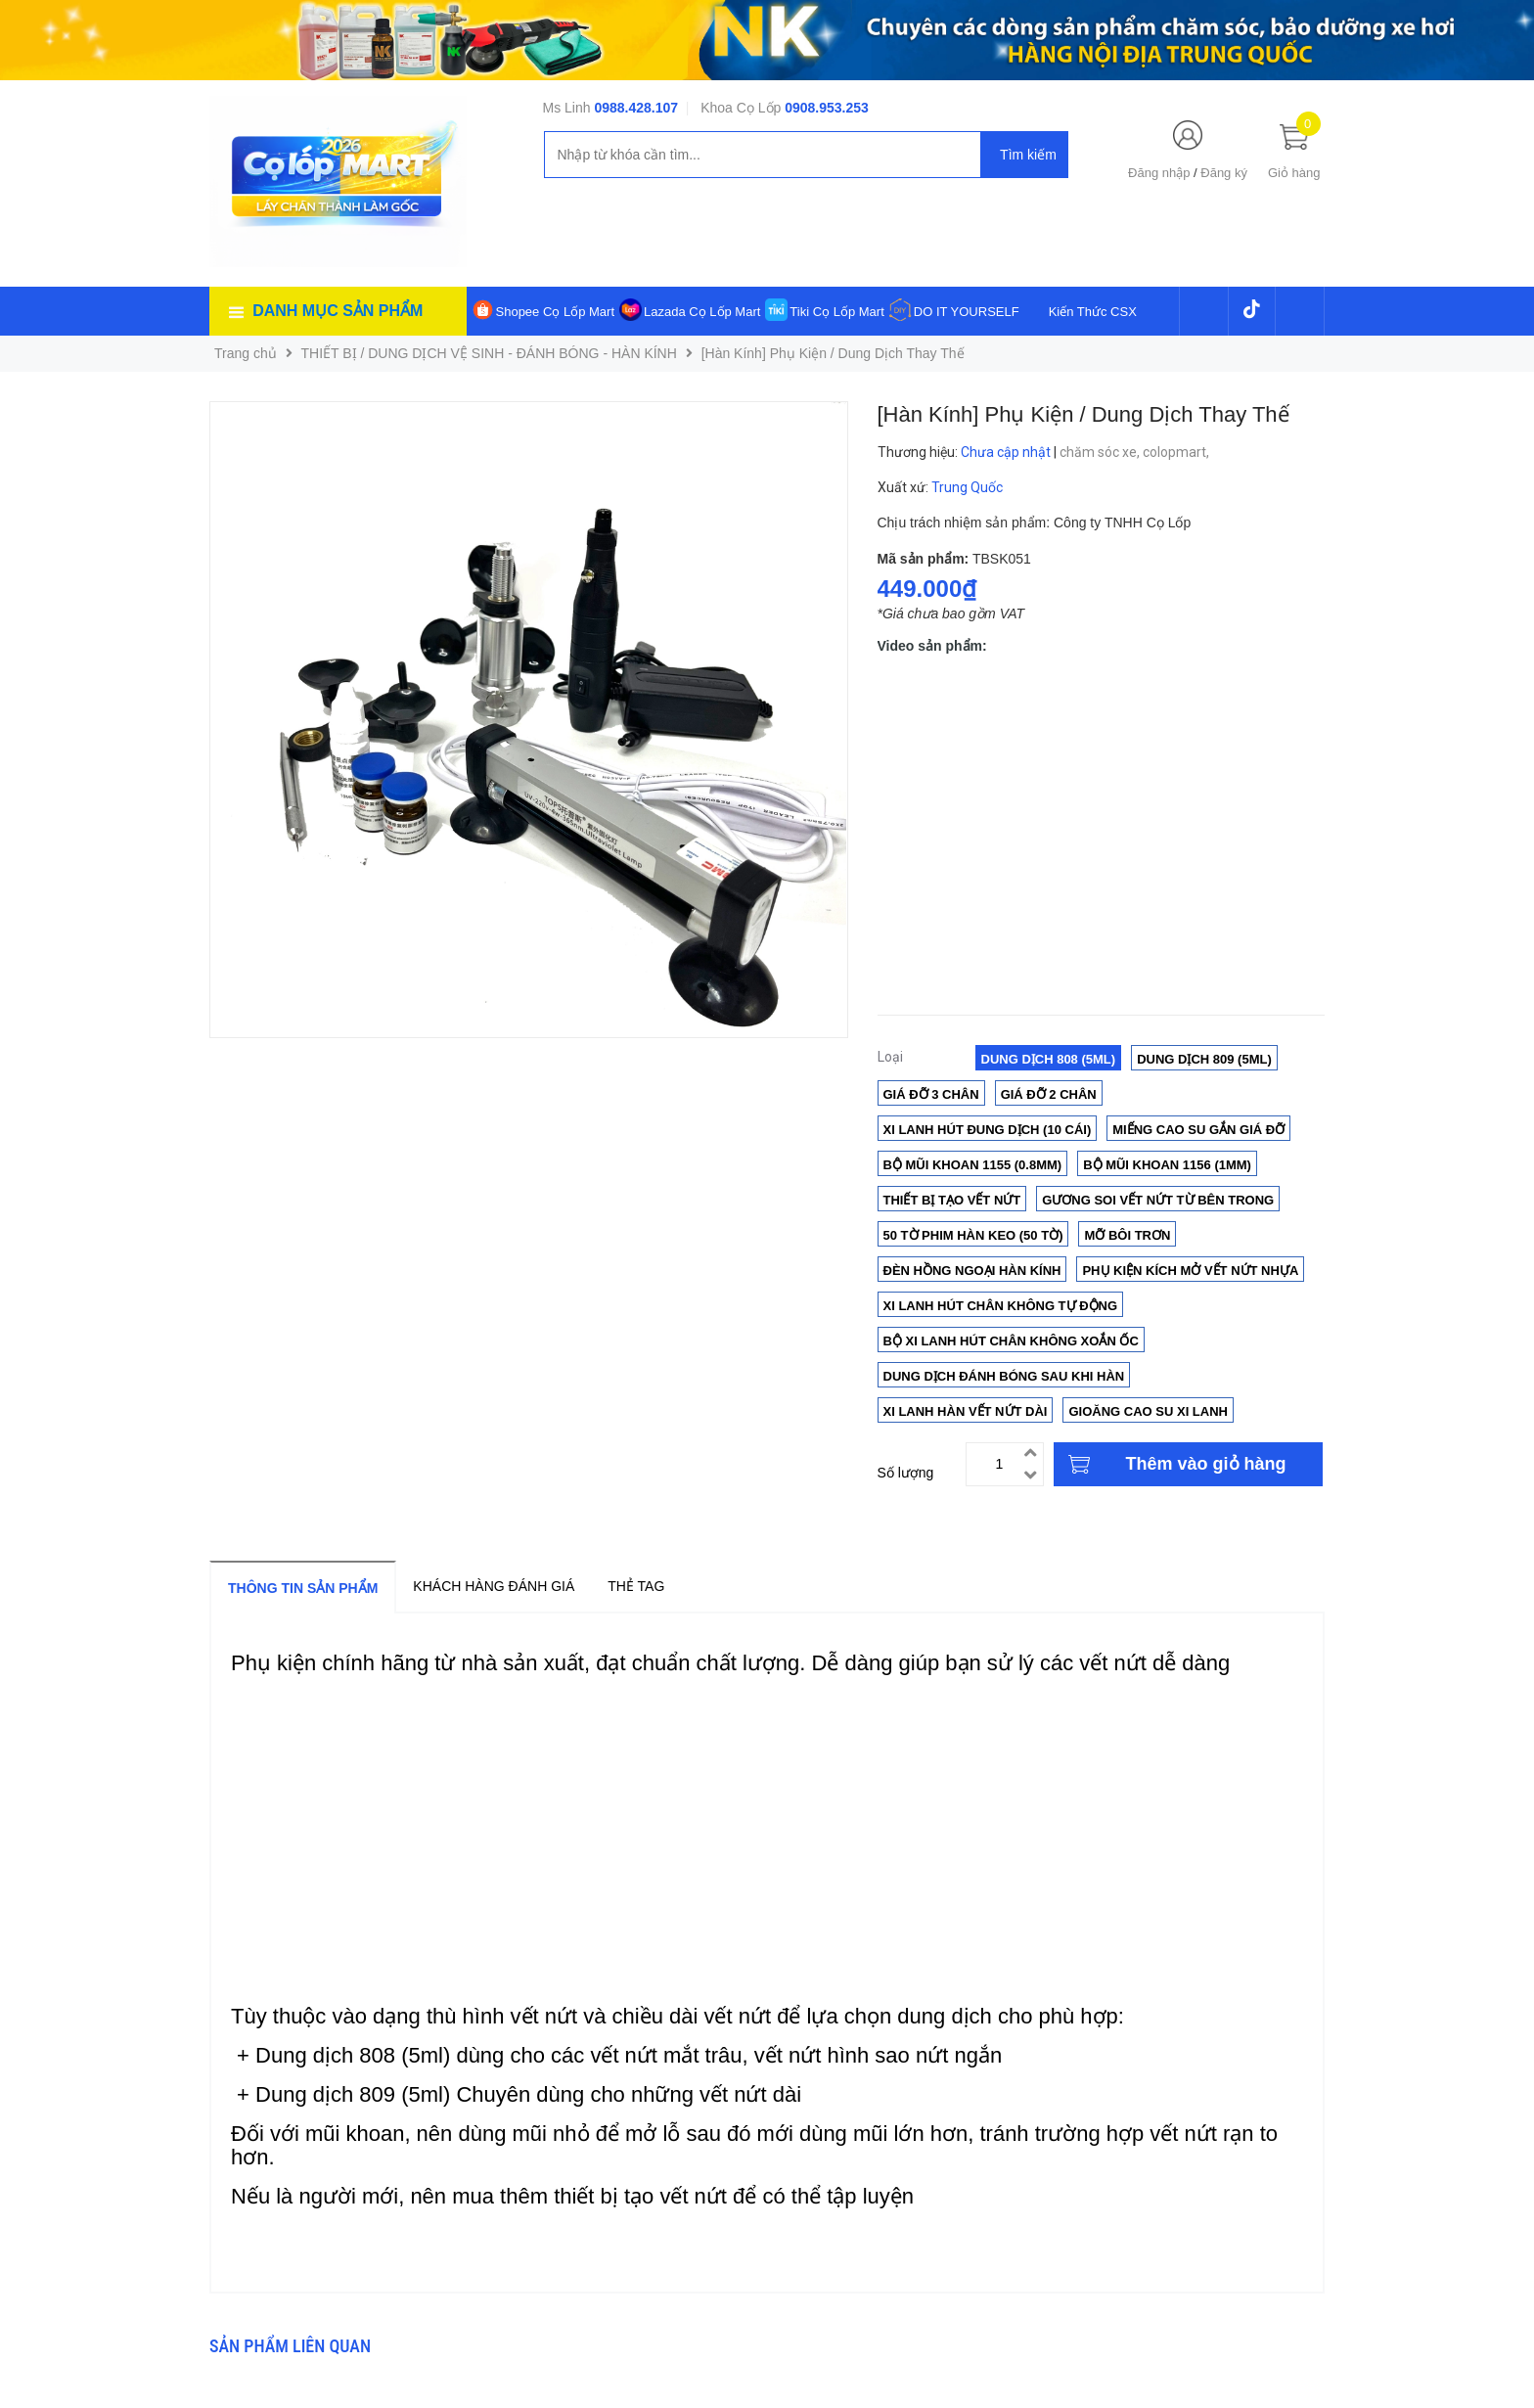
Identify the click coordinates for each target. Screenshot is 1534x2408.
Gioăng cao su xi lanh (1148, 1411)
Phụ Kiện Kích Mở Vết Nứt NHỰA (1190, 1270)
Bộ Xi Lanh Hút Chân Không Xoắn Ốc (1011, 1341)
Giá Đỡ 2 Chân (1049, 1094)
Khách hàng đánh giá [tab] (493, 1586)
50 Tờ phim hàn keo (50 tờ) (973, 1235)
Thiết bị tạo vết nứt (952, 1200)
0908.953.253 (827, 107)
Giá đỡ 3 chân (931, 1094)
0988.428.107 (636, 107)
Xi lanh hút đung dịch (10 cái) (987, 1129)
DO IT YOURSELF (966, 311)
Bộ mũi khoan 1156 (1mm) (1167, 1165)
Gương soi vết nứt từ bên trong (1158, 1200)
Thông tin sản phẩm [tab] (303, 1588)
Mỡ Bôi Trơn (1127, 1235)
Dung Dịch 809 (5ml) (1204, 1059)
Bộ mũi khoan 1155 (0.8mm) (972, 1165)
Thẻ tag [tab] (636, 1586)
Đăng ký (1223, 172)
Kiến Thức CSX (1093, 311)
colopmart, (1177, 452)
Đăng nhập (1159, 172)
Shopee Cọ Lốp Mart (555, 311)
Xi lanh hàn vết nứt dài (965, 1411)
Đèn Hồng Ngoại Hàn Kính (972, 1270)
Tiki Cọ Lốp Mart (836, 311)
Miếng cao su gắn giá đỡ (1198, 1129)
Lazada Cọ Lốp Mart (702, 311)
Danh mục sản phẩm (337, 310)
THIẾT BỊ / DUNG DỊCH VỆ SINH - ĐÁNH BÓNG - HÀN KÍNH (489, 353)
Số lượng (906, 1472)
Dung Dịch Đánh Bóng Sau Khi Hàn (1004, 1376)
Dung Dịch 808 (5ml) (1048, 1059)
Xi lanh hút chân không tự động (1000, 1305)
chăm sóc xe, (1101, 452)
